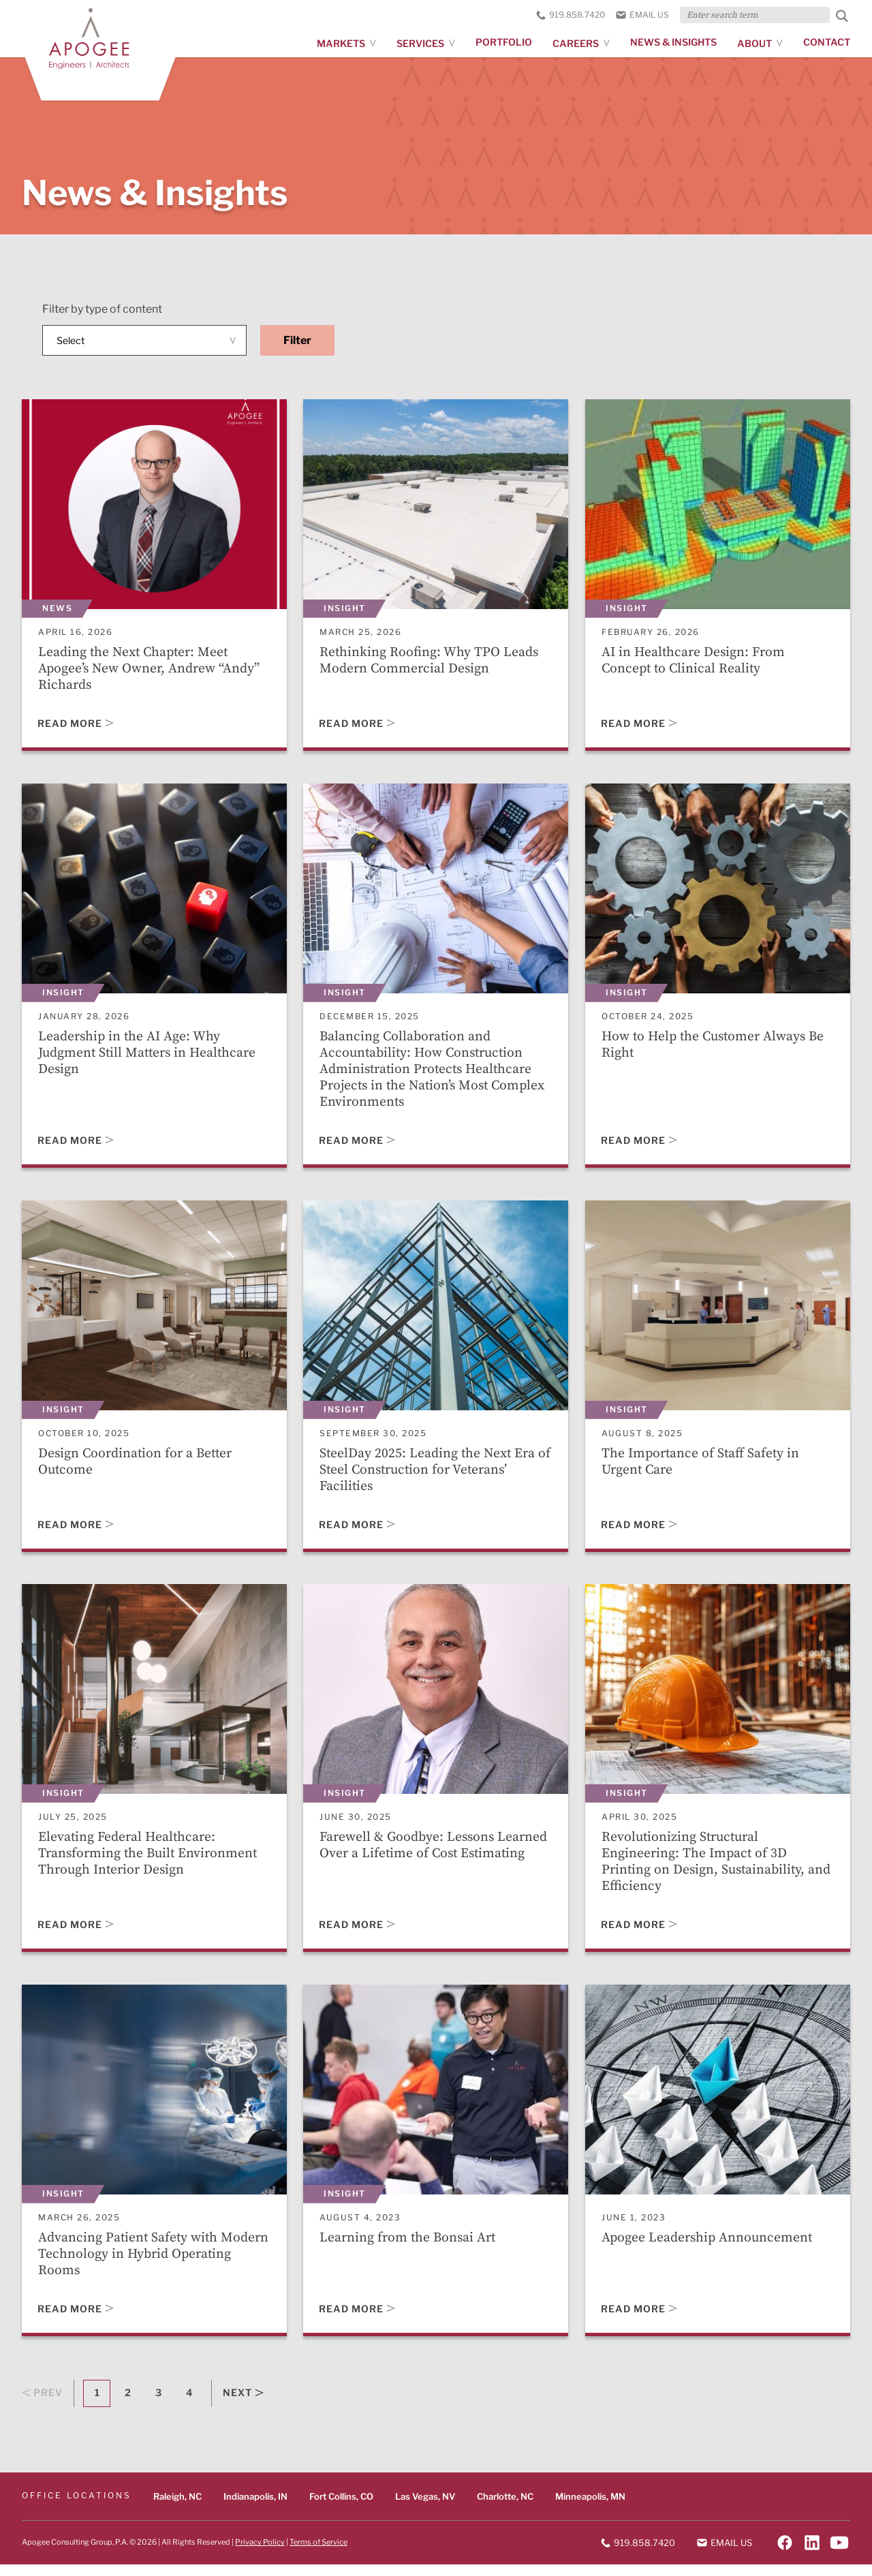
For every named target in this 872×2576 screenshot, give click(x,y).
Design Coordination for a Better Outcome (137, 1466)
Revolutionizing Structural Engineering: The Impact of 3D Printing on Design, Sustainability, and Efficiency (705, 1869)
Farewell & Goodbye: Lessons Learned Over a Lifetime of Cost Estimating (435, 1852)
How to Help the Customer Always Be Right (716, 1047)
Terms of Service (318, 2553)
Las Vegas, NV (425, 2507)
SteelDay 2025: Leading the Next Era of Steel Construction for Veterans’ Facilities (429, 1475)
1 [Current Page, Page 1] (97, 2404)
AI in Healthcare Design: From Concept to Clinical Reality (695, 660)
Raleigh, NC (177, 2507)
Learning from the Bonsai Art (409, 2247)
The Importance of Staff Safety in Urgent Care (702, 1466)
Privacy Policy (260, 2553)
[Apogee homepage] (106, 50)
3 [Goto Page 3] (158, 2404)
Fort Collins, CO (341, 2507)
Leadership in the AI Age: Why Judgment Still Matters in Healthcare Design (149, 1056)
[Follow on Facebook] (785, 2554)
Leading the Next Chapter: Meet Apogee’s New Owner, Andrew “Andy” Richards (150, 669)
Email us (642, 15)
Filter (297, 340)
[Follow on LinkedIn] (812, 2554)
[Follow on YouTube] (839, 2554)
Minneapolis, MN (590, 2507)
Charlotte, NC (505, 2507)
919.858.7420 (570, 15)
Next (243, 2405)
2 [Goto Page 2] (128, 2404)
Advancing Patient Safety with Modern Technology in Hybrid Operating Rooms (129, 2263)
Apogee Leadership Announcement (708, 2247)
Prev (42, 2405)
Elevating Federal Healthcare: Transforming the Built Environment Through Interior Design (149, 1861)
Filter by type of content (102, 308)
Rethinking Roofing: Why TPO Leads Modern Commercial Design (430, 660)
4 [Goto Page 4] (189, 2404)
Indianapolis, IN (255, 2507)
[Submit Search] (842, 16)
